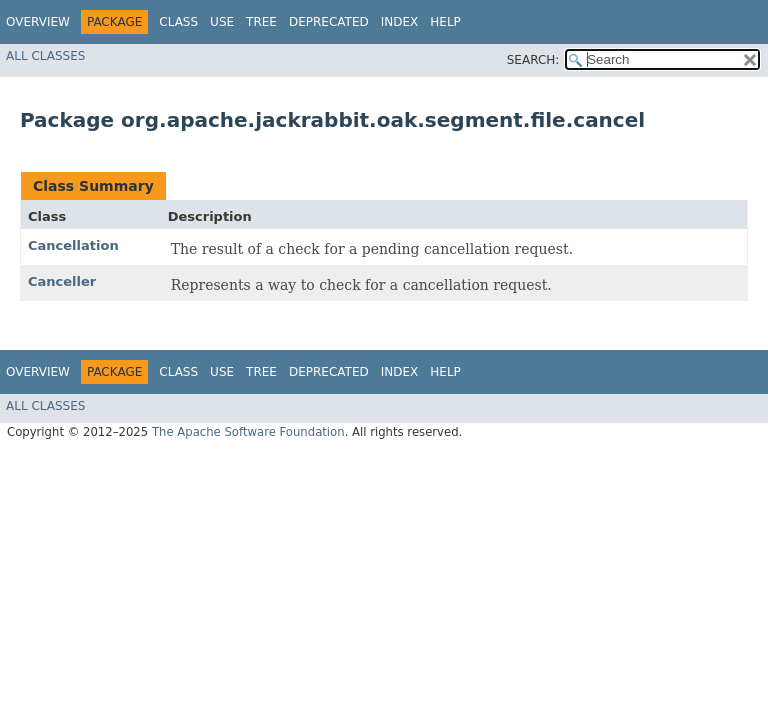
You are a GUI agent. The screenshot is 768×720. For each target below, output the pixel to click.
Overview (38, 22)
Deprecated (329, 22)
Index (400, 22)
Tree (261, 22)
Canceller (62, 281)
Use (222, 22)
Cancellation (73, 245)
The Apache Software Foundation (248, 432)
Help (445, 22)
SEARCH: (533, 60)
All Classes (45, 56)
